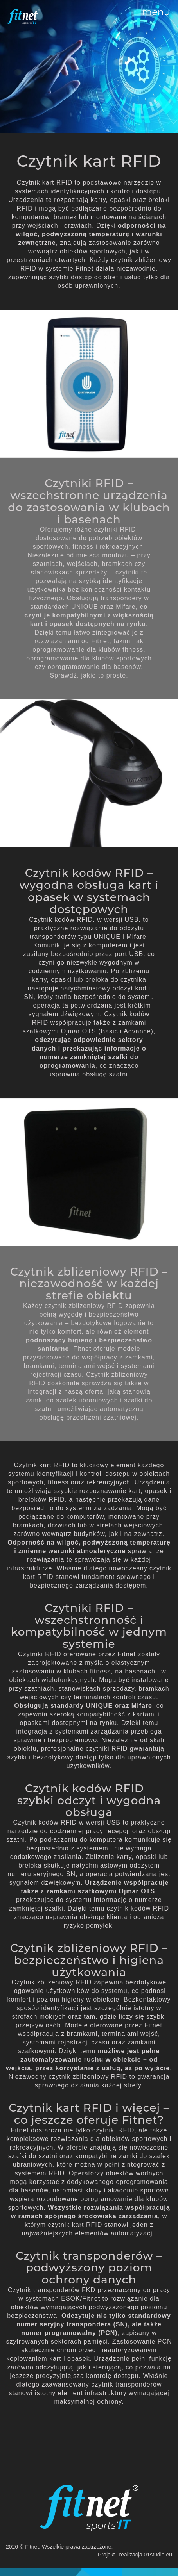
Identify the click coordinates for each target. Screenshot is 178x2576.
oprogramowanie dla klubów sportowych (89, 658)
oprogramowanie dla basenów (94, 667)
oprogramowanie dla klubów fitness (87, 649)
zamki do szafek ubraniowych (72, 1400)
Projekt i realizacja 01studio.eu (135, 2554)
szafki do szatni (32, 2156)
